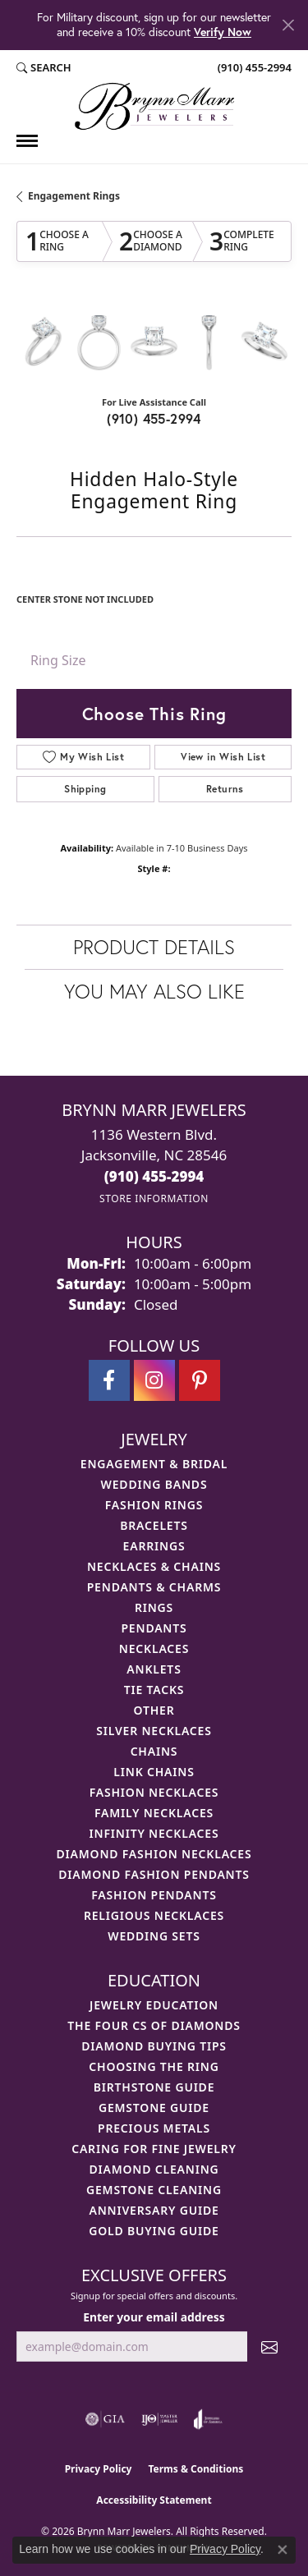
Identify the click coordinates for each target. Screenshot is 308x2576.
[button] (43, 68)
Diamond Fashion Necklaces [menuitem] (154, 1854)
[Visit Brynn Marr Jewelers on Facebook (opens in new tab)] (109, 1380)
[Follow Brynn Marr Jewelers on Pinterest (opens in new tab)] (199, 1380)
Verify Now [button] (222, 31)
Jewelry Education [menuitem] (154, 2005)
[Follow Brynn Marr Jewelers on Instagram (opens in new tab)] (154, 1380)
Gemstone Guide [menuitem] (154, 2107)
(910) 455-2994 (154, 418)
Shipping (85, 789)
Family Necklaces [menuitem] (154, 1813)
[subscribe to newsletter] (269, 2346)
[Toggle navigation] (27, 140)
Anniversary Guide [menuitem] (153, 2210)
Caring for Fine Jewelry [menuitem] (154, 2148)
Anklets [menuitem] (153, 1669)
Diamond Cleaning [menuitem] (154, 2169)
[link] (253, 68)
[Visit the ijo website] (159, 2419)
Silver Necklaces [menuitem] (153, 1730)
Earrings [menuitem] (154, 1546)
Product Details (154, 947)
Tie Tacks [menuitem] (154, 1689)
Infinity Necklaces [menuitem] (154, 1833)
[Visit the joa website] (208, 2419)
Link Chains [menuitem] (153, 1771)
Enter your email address (154, 2317)
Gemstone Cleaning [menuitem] (154, 2189)
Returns (225, 789)
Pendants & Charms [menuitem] (154, 1587)
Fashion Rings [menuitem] (154, 1505)
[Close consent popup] (282, 2550)
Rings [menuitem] (154, 1607)
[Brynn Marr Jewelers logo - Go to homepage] (154, 106)
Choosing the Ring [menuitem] (153, 2066)
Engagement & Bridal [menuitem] (154, 1464)
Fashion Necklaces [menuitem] (154, 1792)
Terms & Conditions (195, 2469)
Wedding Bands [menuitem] (154, 1484)
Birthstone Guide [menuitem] (154, 2087)
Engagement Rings (74, 196)
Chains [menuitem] (154, 1751)
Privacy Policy (98, 2469)
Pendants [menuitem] (153, 1628)
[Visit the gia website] (105, 2419)
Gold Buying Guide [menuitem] (153, 2231)
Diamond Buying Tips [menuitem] (154, 2046)
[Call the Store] (154, 1176)
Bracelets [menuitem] (153, 1525)
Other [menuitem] (154, 1710)
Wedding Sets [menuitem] (154, 1936)
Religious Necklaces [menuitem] (154, 1915)
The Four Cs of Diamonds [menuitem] (153, 2025)
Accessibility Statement (153, 2500)
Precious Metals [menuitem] (154, 2128)
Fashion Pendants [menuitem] (153, 1895)
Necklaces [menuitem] (154, 1648)
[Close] (288, 25)
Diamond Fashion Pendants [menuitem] (154, 1874)
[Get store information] (154, 1198)
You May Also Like (154, 991)
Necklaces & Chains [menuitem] (154, 1566)
